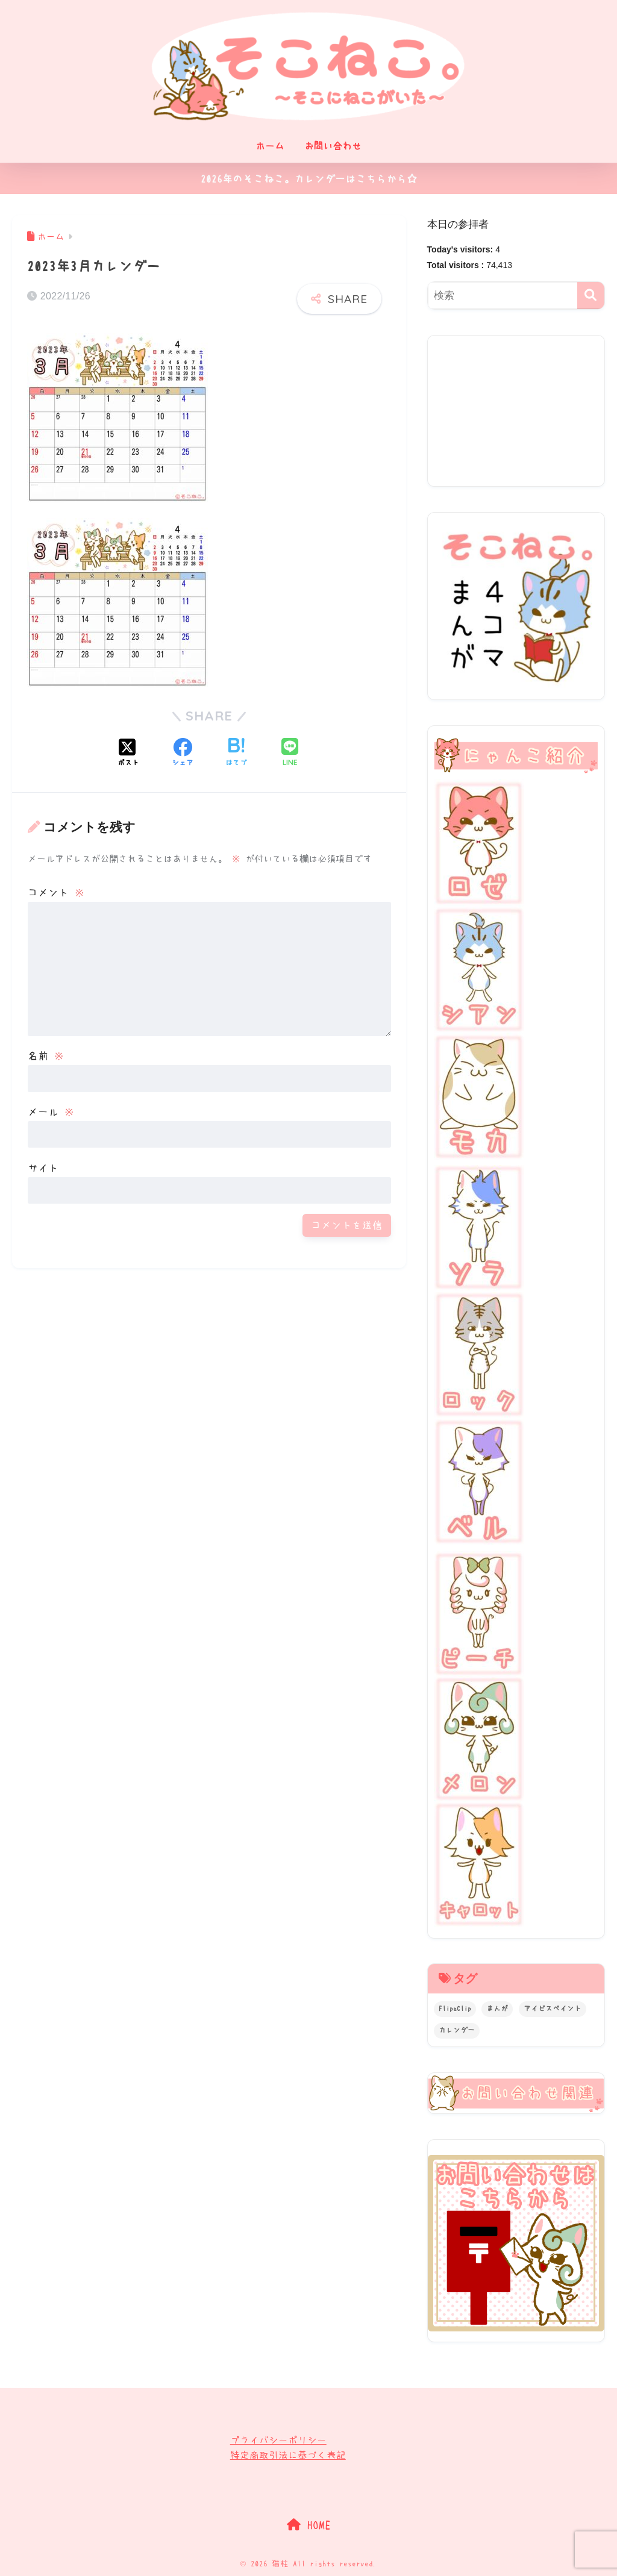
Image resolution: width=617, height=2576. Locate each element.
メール (51, 1112)
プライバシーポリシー (278, 2440)
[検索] (590, 295)
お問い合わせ (333, 146)
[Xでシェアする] (128, 753)
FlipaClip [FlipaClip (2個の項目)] (455, 2008)
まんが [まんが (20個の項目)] (497, 2008)
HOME (309, 2525)
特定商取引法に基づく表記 (288, 2455)
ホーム (269, 146)
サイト (43, 1168)
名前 (46, 1056)
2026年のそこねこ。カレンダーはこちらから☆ (309, 179)
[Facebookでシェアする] (182, 753)
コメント (56, 892)
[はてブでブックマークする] (236, 753)
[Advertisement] (516, 411)
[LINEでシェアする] (289, 753)
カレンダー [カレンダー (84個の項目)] (457, 2030)
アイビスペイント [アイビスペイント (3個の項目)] (552, 2008)
